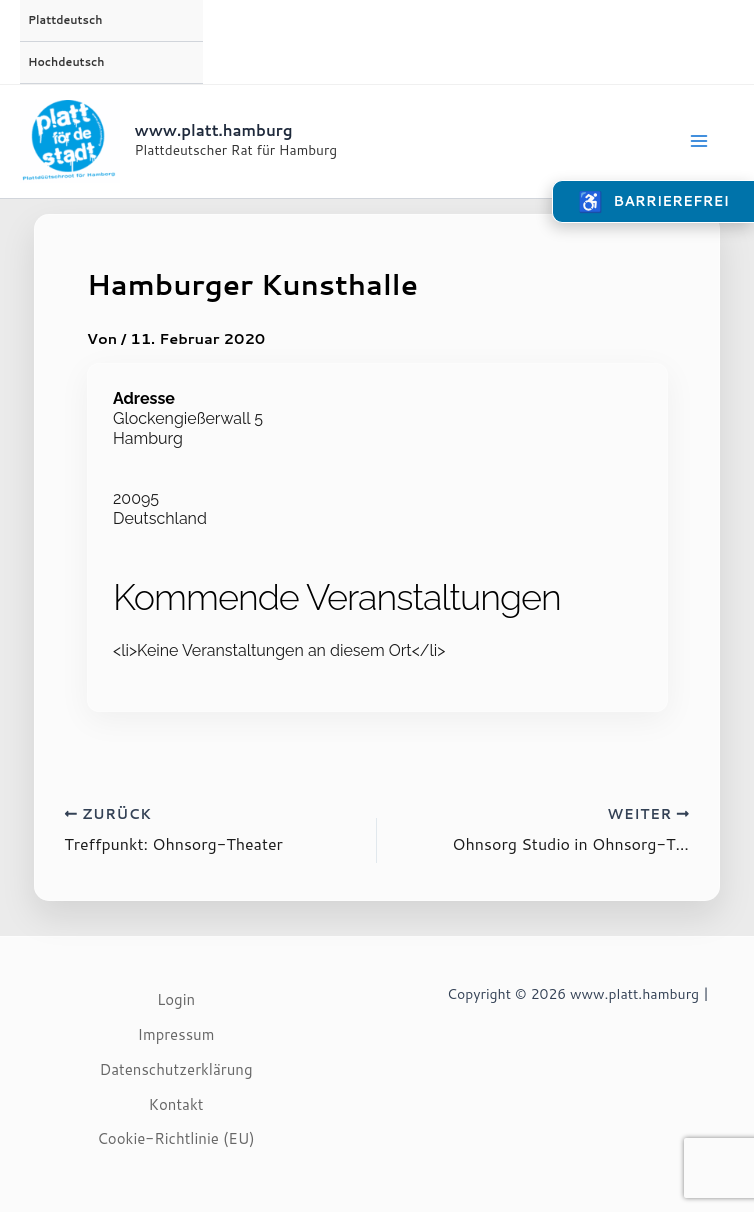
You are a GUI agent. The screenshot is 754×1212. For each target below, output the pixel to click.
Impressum (176, 1034)
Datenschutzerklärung (175, 1069)
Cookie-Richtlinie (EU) (176, 1138)
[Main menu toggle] (699, 141)
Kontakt (176, 1104)
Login (176, 999)
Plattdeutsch (65, 20)
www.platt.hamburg (214, 130)
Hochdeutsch (66, 62)
